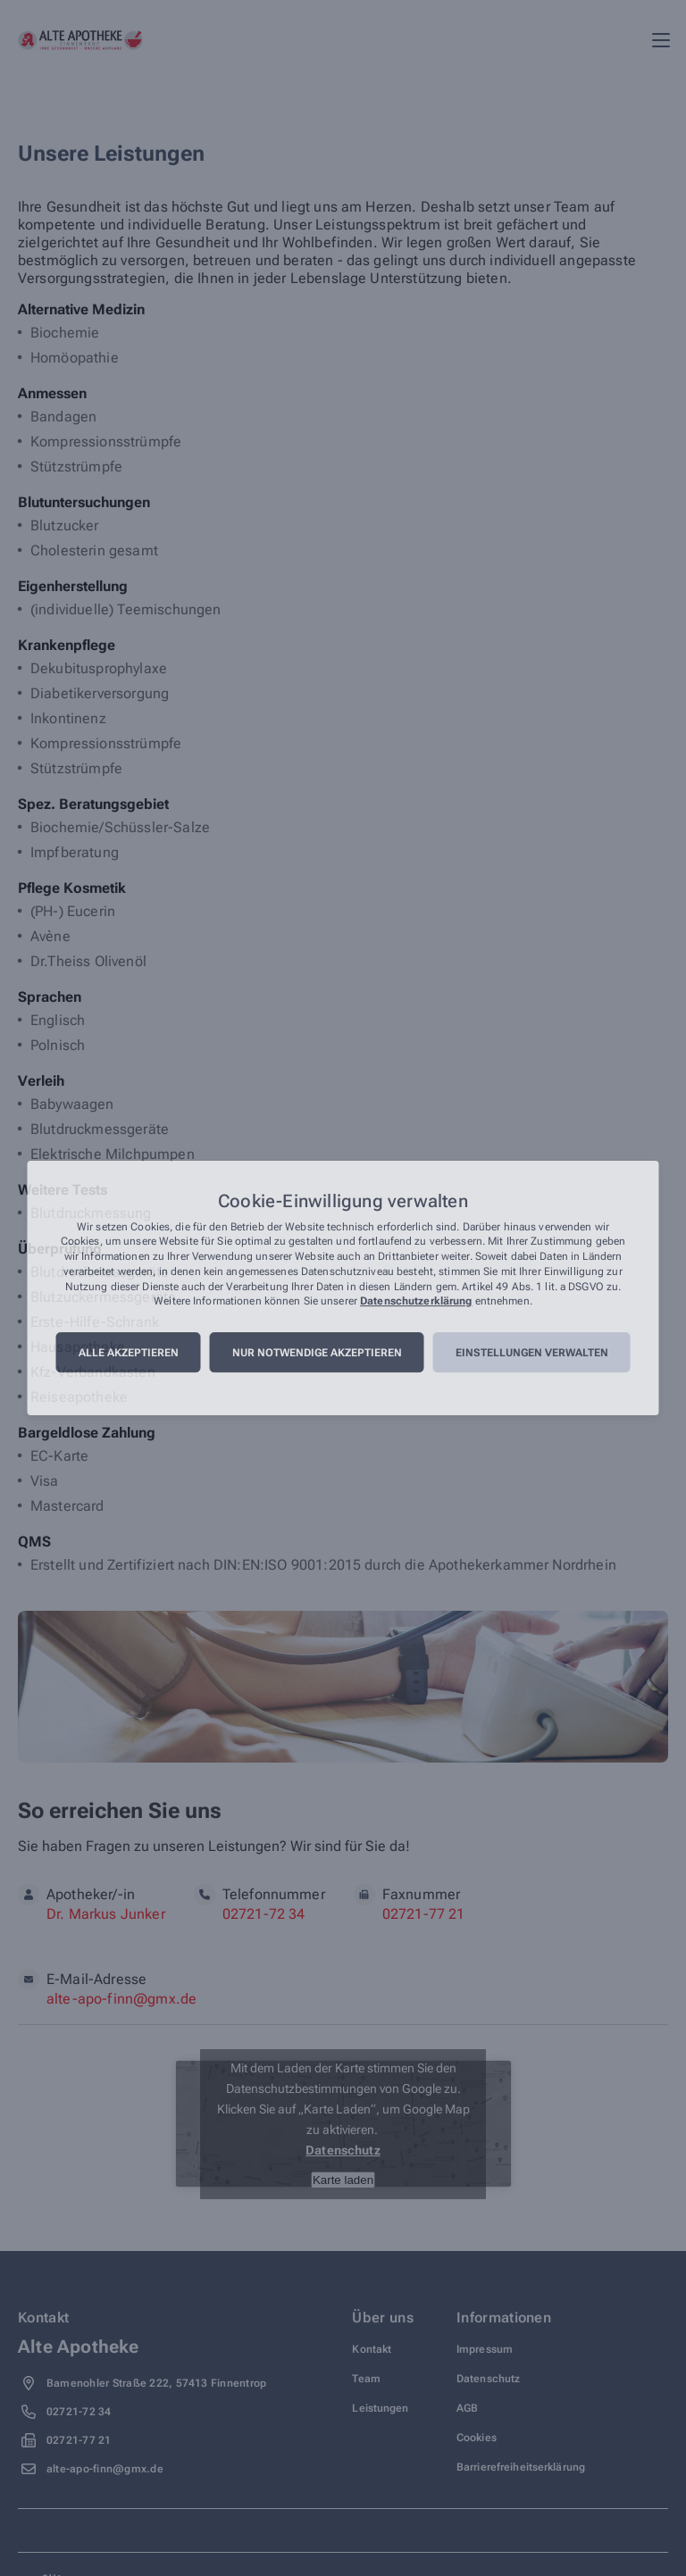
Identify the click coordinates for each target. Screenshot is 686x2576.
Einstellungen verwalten (532, 1352)
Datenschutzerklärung (416, 1302)
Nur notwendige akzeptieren (317, 1352)
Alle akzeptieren (129, 1352)
